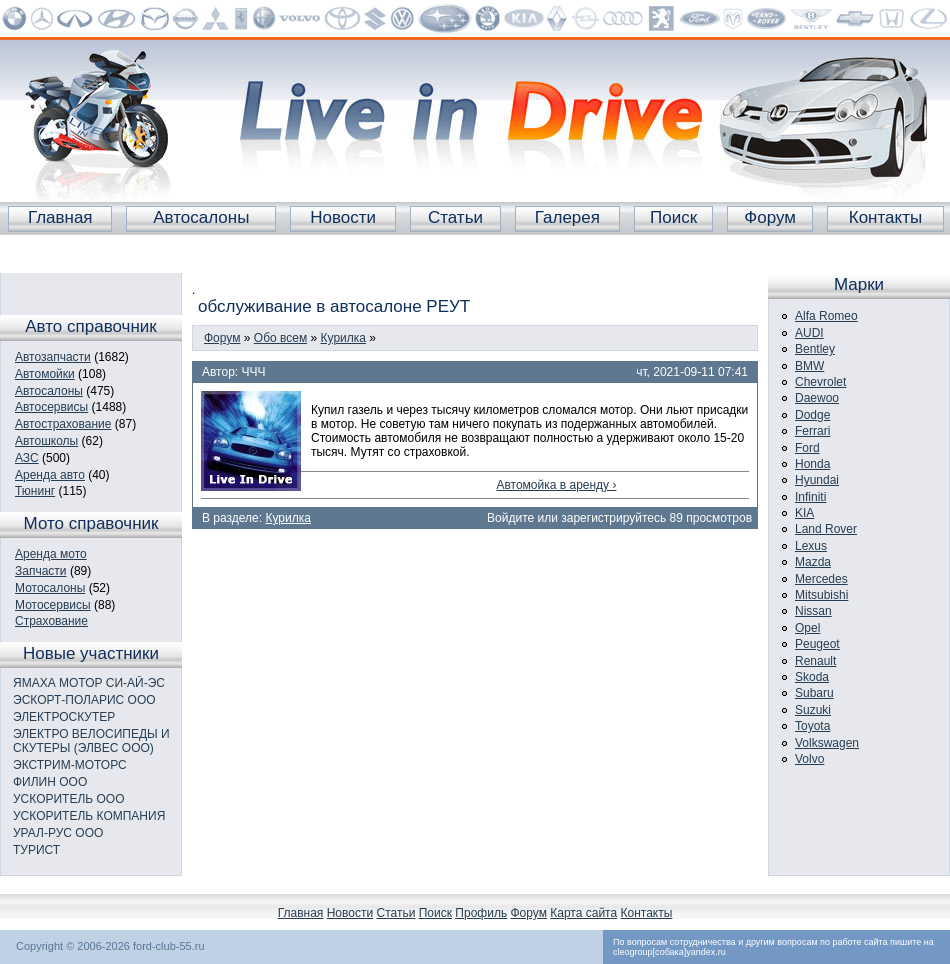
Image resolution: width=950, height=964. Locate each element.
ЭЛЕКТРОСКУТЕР (64, 717)
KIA (804, 513)
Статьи (455, 217)
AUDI (809, 333)
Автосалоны (201, 217)
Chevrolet (820, 382)
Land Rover (826, 529)
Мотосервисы (53, 605)
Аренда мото (51, 554)
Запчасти (41, 571)
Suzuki (813, 710)
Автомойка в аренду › (556, 485)
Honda (812, 464)
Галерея (567, 217)
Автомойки (45, 374)
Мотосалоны (50, 588)
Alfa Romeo (826, 316)
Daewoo (817, 398)
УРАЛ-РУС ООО (58, 833)
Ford (807, 448)
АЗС (27, 458)
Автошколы (46, 441)
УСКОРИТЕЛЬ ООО (69, 799)
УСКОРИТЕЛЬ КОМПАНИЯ (89, 816)
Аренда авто (50, 475)
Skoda (812, 677)
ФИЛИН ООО (50, 782)
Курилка (343, 338)
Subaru (814, 693)
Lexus (811, 546)
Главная (60, 217)
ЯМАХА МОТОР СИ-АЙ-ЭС (89, 683)
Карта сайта (583, 913)
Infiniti (810, 497)
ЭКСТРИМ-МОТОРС (70, 765)
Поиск (673, 217)
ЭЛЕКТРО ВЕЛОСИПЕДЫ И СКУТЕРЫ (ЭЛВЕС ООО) (91, 741)
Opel (807, 628)
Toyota (812, 726)
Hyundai (817, 480)
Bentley (815, 349)
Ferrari (812, 431)
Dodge (812, 415)
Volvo (809, 759)
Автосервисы (51, 407)
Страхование (51, 621)
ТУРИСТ (36, 850)
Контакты (885, 217)
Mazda (813, 562)
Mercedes (821, 579)
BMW (809, 366)
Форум (770, 217)
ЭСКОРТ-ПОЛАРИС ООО (84, 700)
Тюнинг (35, 491)
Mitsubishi (821, 595)
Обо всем (280, 338)
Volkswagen (827, 743)
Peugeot (817, 644)
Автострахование (63, 424)
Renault (815, 661)
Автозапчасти (53, 357)
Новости (343, 217)
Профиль (481, 913)
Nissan (813, 611)
